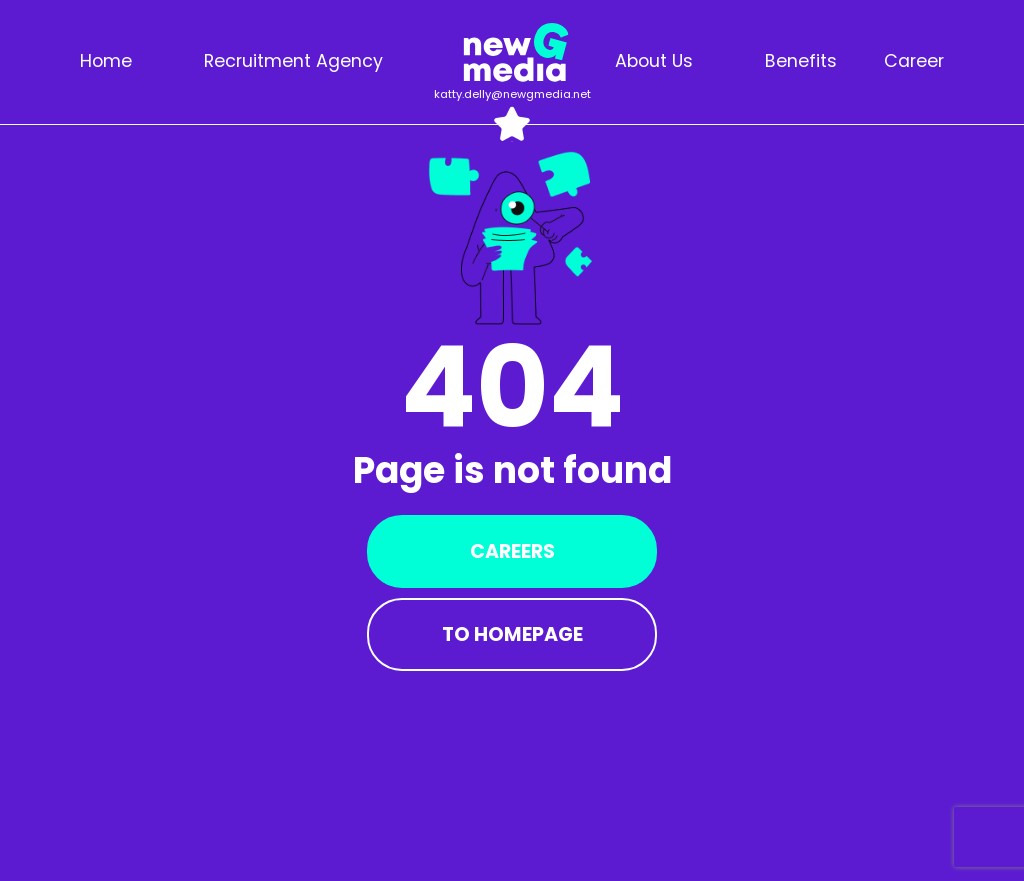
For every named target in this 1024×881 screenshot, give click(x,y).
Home (106, 61)
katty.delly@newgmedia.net (512, 94)
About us (654, 61)
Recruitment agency (293, 61)
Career (914, 61)
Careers (512, 551)
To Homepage (512, 634)
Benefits (801, 61)
